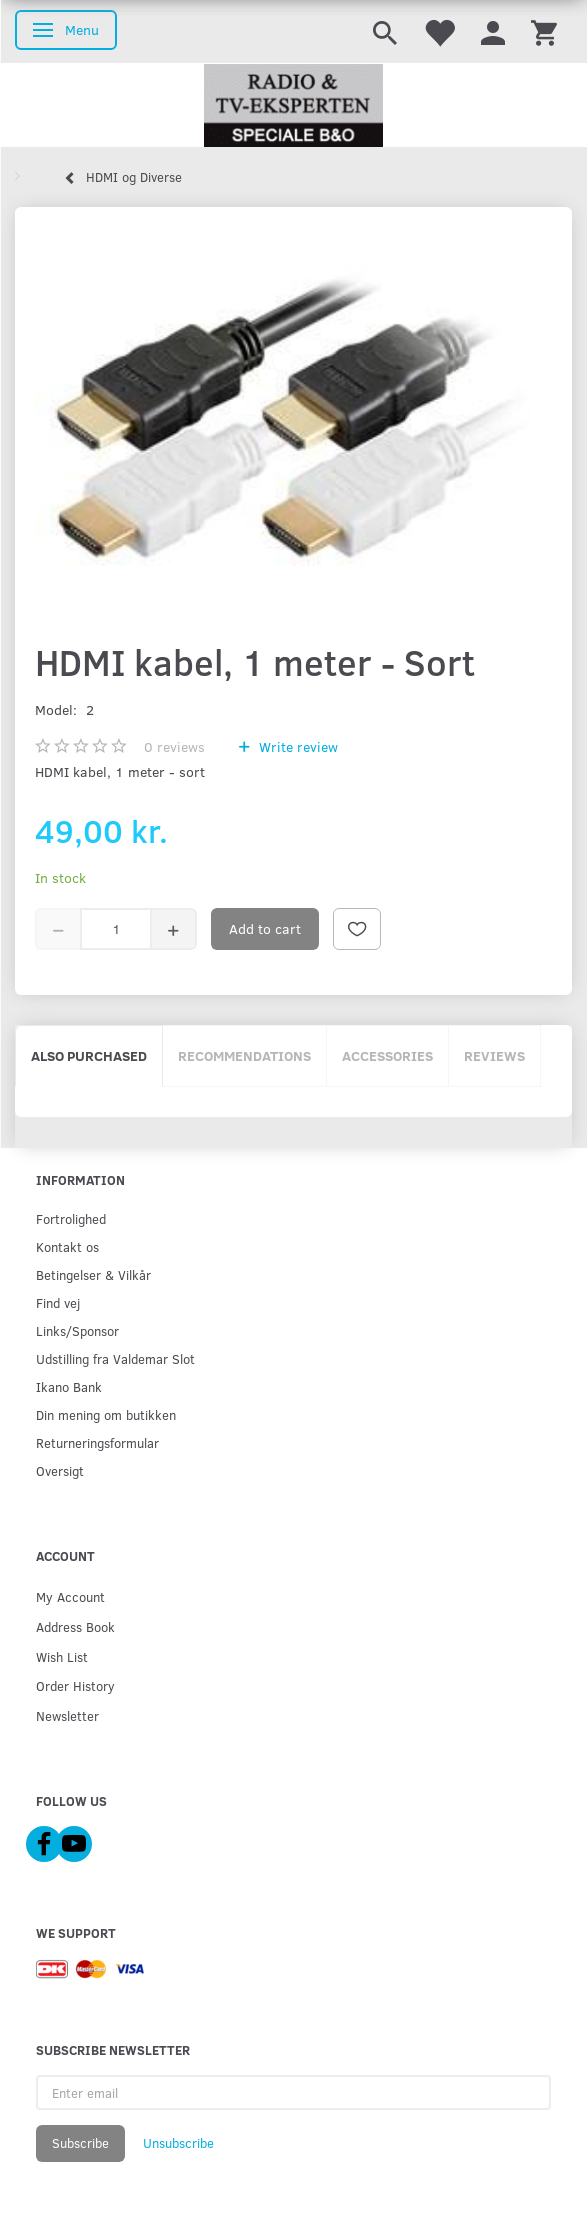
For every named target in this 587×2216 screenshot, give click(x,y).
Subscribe (80, 2143)
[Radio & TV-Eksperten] (293, 106)
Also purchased (89, 1055)
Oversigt (60, 1470)
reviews (174, 746)
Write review (296, 746)
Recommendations (244, 1055)
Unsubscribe (178, 2143)
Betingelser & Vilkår (93, 1274)
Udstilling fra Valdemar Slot (115, 1358)
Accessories (387, 1055)
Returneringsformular (97, 1442)
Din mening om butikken (106, 1414)
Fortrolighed (71, 1218)
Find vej (58, 1302)
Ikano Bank (69, 1386)
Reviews (494, 1055)
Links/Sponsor (77, 1330)
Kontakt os (67, 1246)
